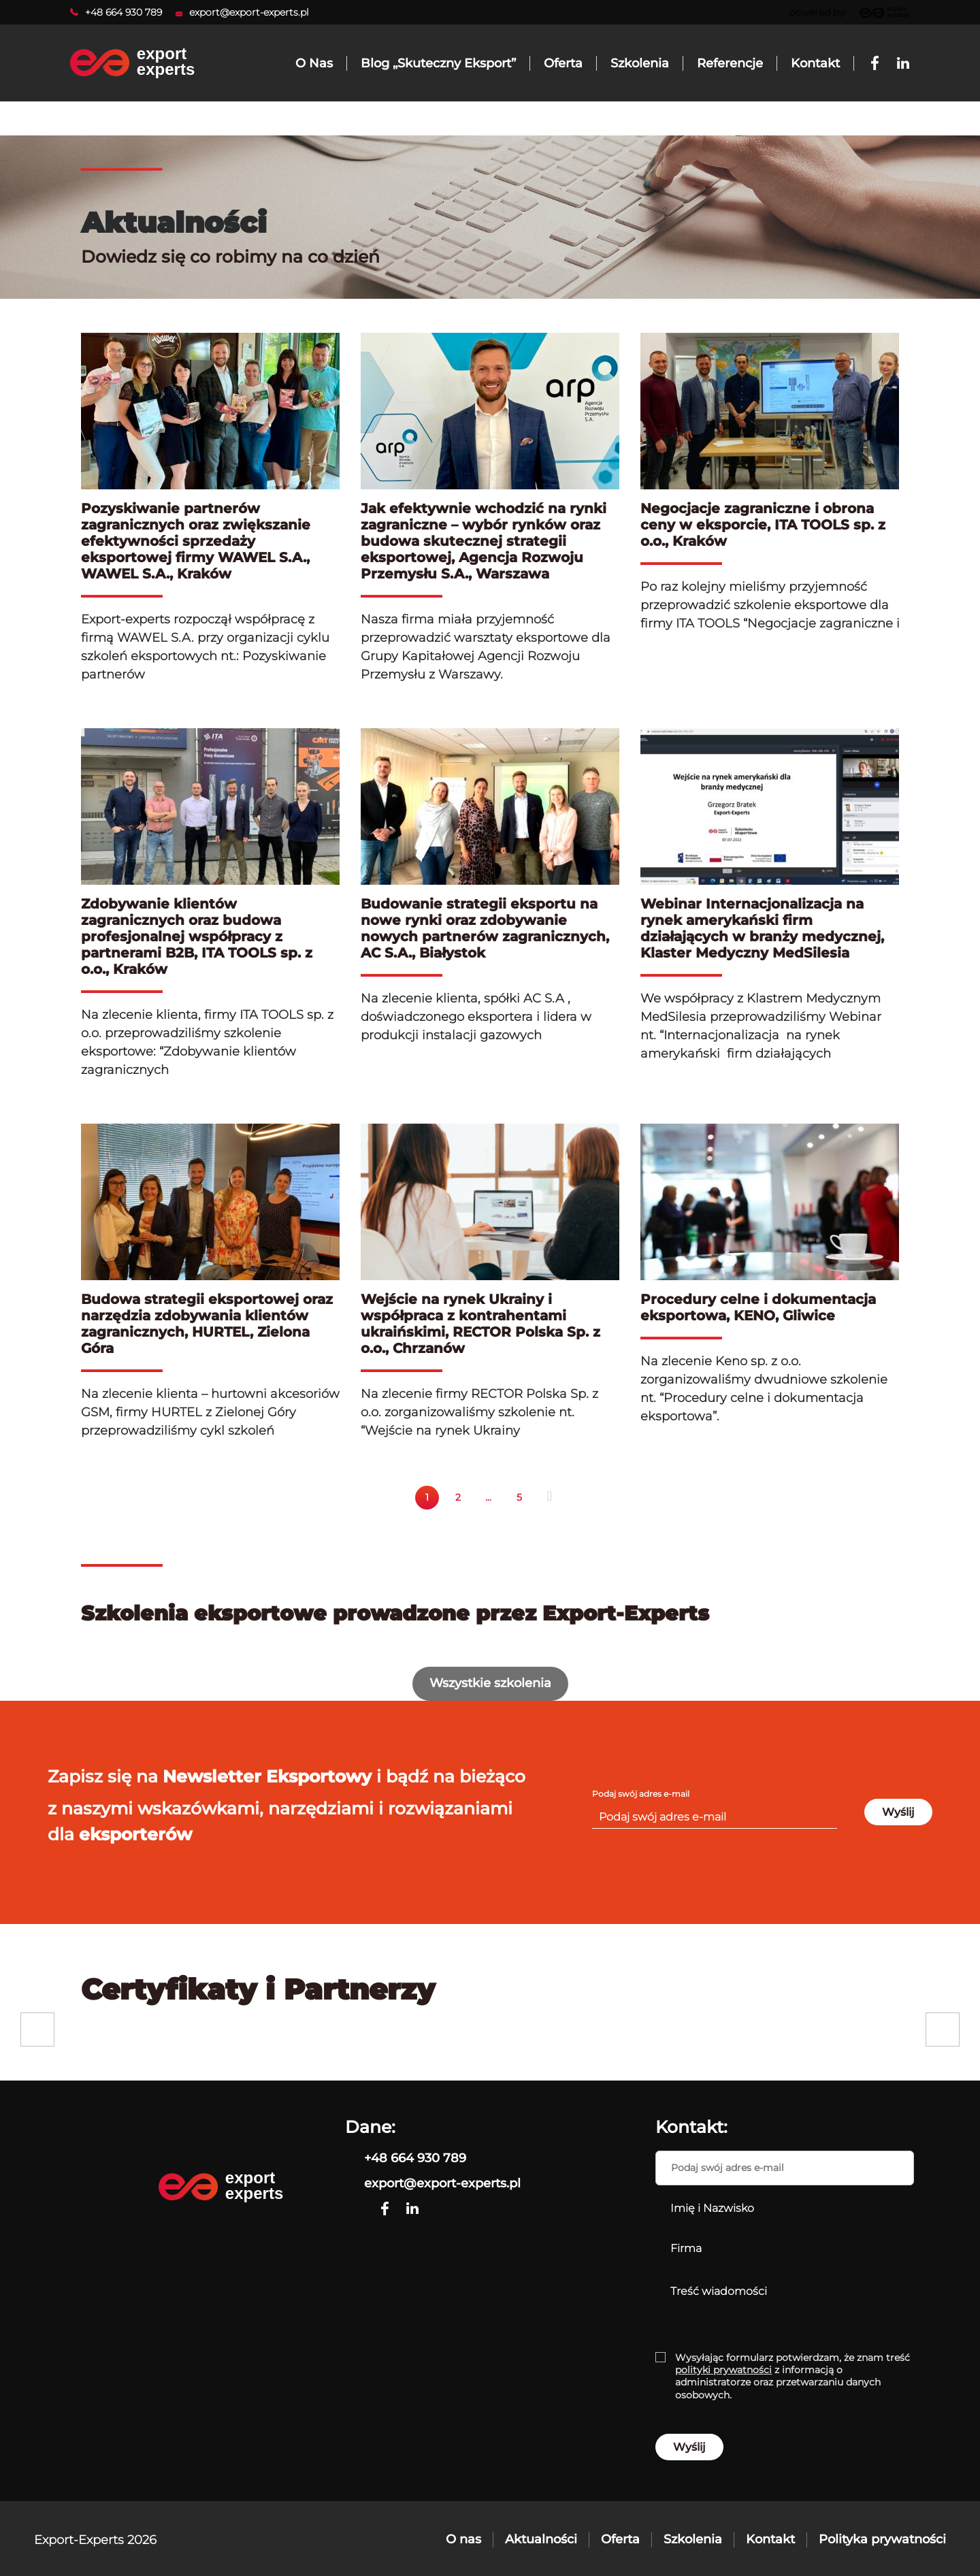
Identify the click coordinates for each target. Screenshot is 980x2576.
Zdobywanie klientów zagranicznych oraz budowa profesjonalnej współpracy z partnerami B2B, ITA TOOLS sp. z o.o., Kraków (196, 936)
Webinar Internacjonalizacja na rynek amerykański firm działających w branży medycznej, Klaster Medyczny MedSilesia (762, 928)
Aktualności (541, 2539)
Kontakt (770, 2539)
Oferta (620, 2539)
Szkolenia (693, 2539)
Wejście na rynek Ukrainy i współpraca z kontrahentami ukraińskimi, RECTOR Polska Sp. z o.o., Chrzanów (480, 1323)
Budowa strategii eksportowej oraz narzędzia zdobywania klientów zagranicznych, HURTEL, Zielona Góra (207, 1323)
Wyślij (898, 1812)
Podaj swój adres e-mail (640, 1794)
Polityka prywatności (882, 2539)
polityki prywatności (723, 2370)
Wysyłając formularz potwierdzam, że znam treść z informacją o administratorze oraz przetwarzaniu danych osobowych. (792, 2376)
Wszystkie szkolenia (490, 1683)
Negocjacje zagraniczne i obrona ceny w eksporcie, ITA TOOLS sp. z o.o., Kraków (762, 524)
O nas (463, 2539)
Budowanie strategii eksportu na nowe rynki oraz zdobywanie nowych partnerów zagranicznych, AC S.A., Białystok (485, 928)
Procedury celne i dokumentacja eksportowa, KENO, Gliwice (758, 1307)
